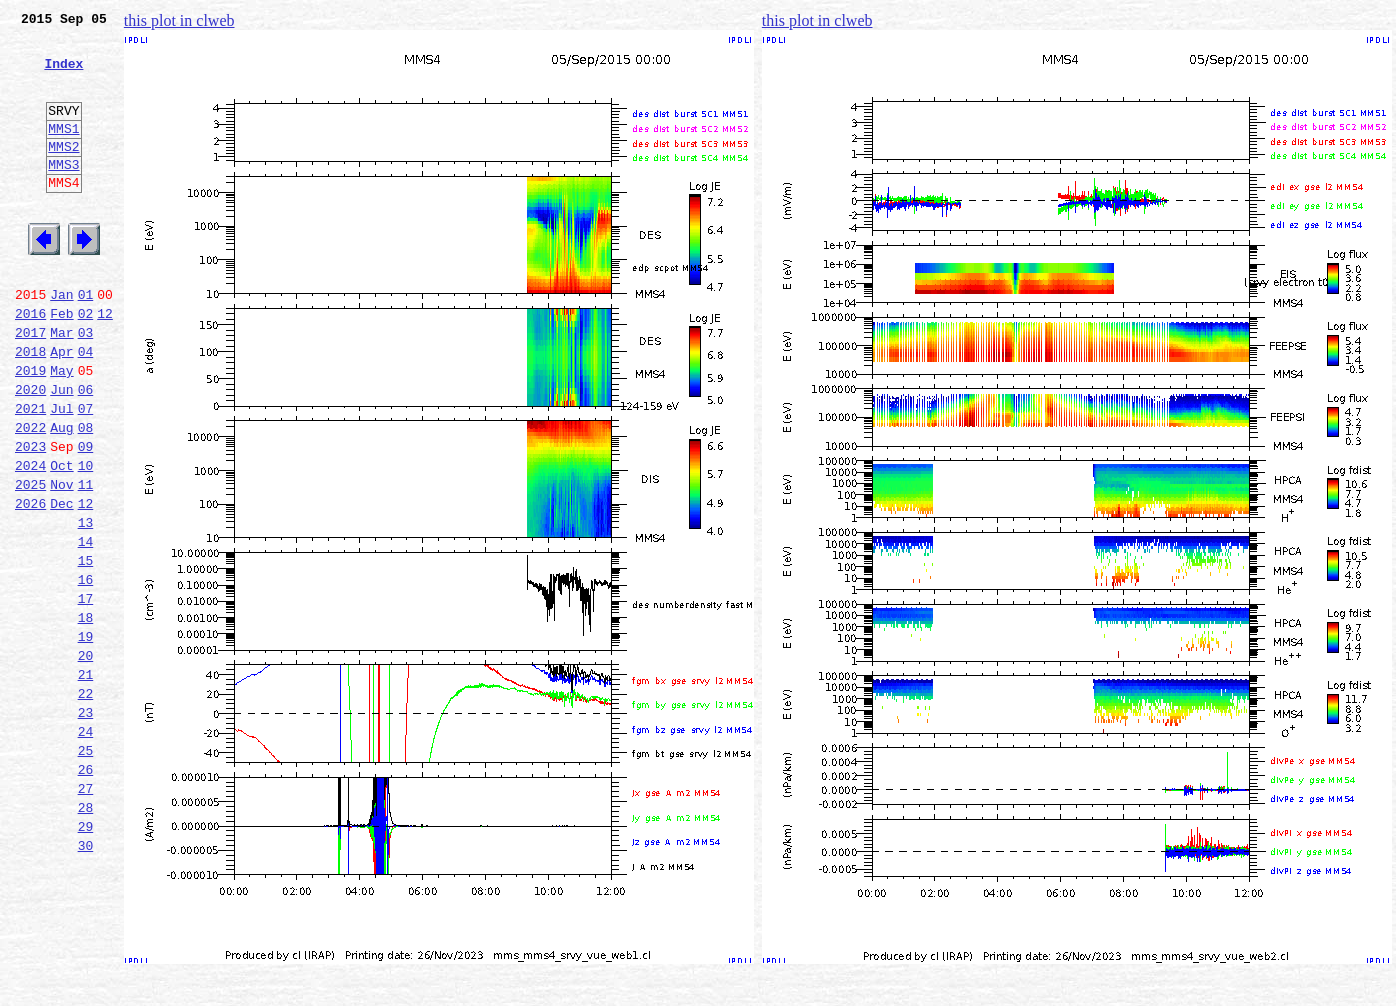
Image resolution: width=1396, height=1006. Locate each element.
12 (105, 364)
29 (86, 958)
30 (86, 980)
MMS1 (63, 152)
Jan (61, 342)
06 (86, 452)
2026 (30, 584)
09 (86, 518)
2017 (30, 386)
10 (86, 540)
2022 (30, 496)
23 (86, 826)
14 (86, 628)
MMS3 (63, 194)
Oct (61, 540)
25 (86, 870)
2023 (30, 518)
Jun (61, 452)
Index (63, 75)
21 (86, 782)
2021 (30, 474)
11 (86, 562)
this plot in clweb (179, 20)
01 (86, 342)
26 (86, 892)
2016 (30, 364)
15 (86, 650)
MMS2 (63, 173)
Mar (61, 386)
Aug (61, 496)
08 (86, 496)
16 (86, 672)
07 (86, 474)
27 (86, 914)
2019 (30, 430)
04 (86, 408)
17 (86, 694)
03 (86, 386)
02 (86, 364)
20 (86, 760)
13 (86, 606)
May (61, 430)
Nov (61, 562)
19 (86, 738)
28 (86, 936)
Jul (61, 474)
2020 (30, 452)
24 (86, 848)
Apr (61, 408)
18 (86, 716)
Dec (61, 584)
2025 (30, 562)
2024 (30, 540)
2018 (30, 408)
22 (86, 804)
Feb (61, 364)
